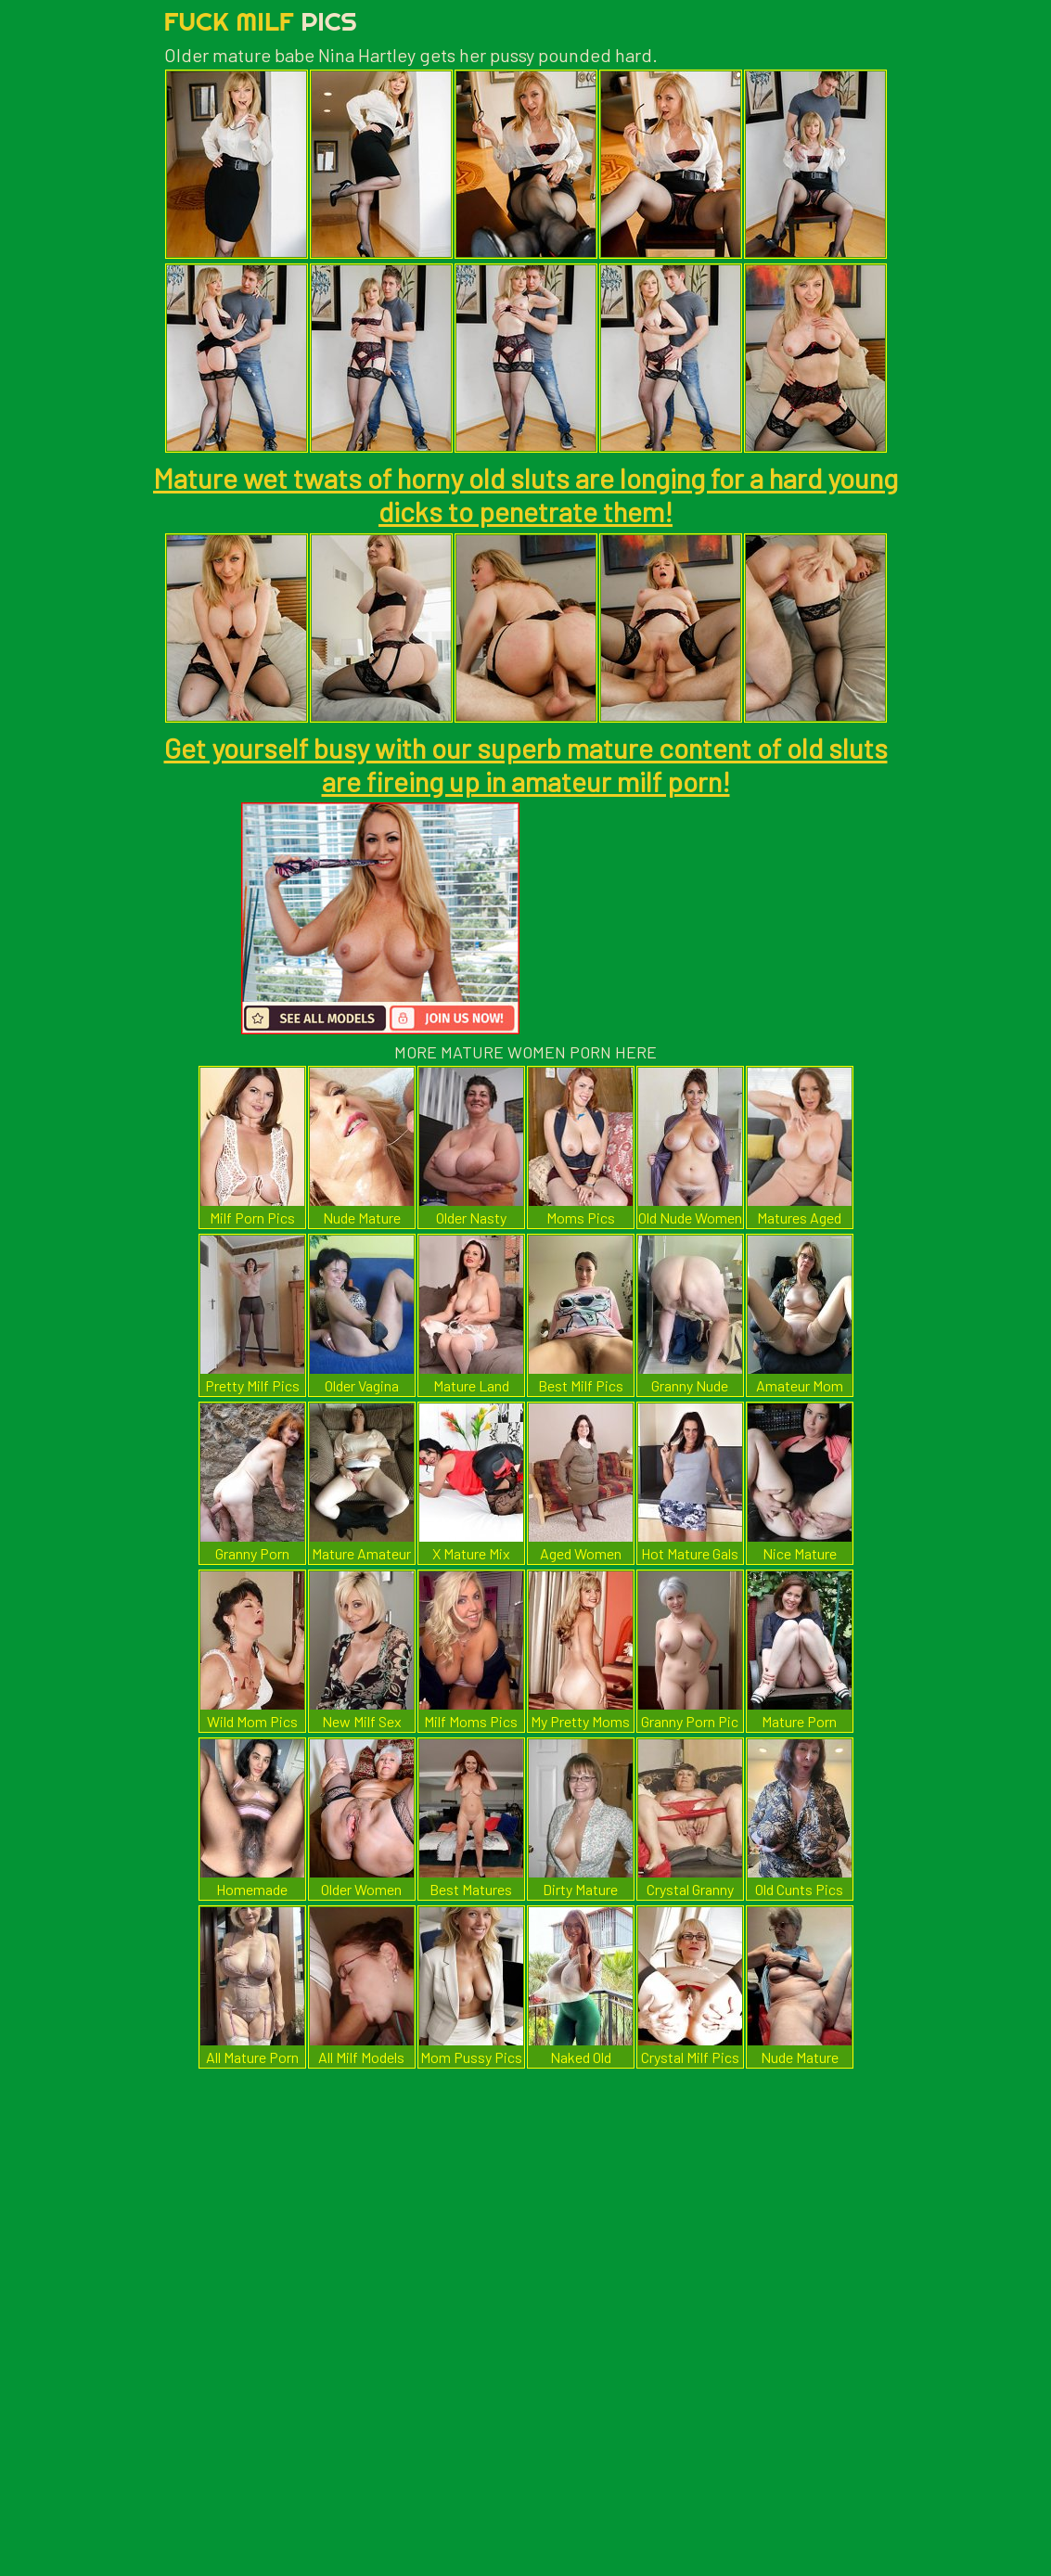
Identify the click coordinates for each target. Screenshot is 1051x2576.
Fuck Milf (260, 21)
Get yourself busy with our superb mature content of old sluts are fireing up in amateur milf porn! (526, 764)
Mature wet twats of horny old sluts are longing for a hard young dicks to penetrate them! (525, 494)
